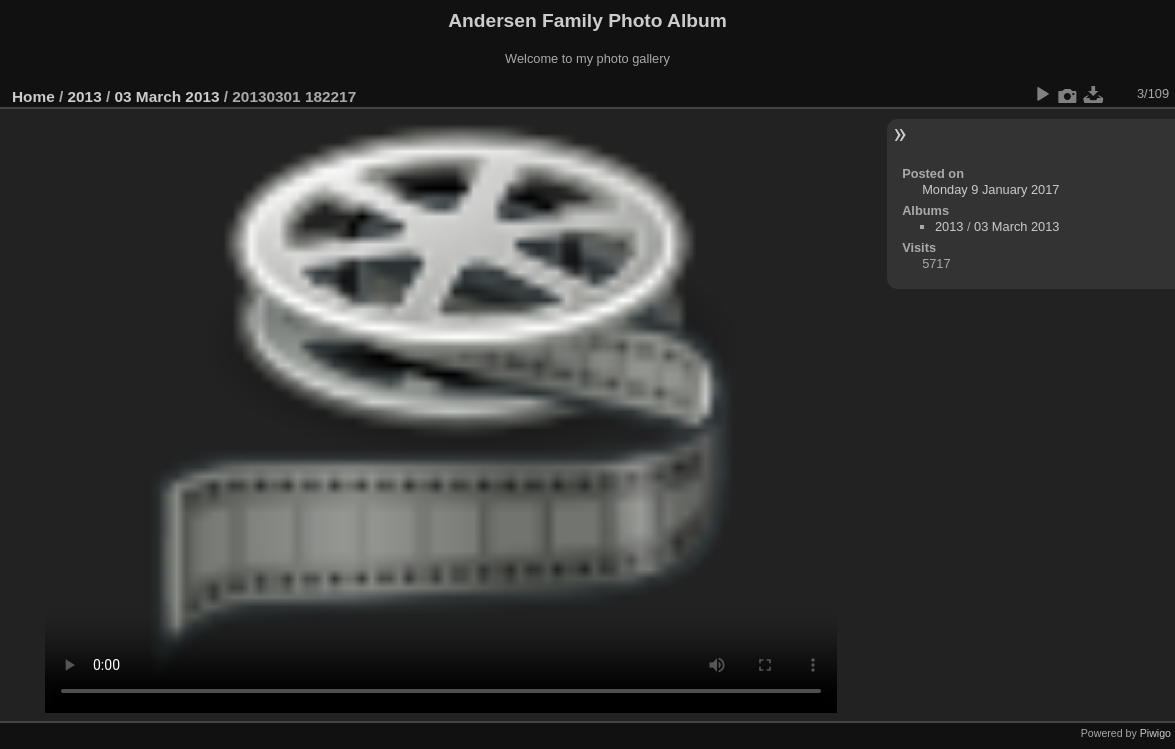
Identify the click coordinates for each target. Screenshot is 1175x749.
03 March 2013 (166, 96)
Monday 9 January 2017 (990, 189)
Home (33, 96)
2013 (85, 96)
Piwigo (1155, 733)
